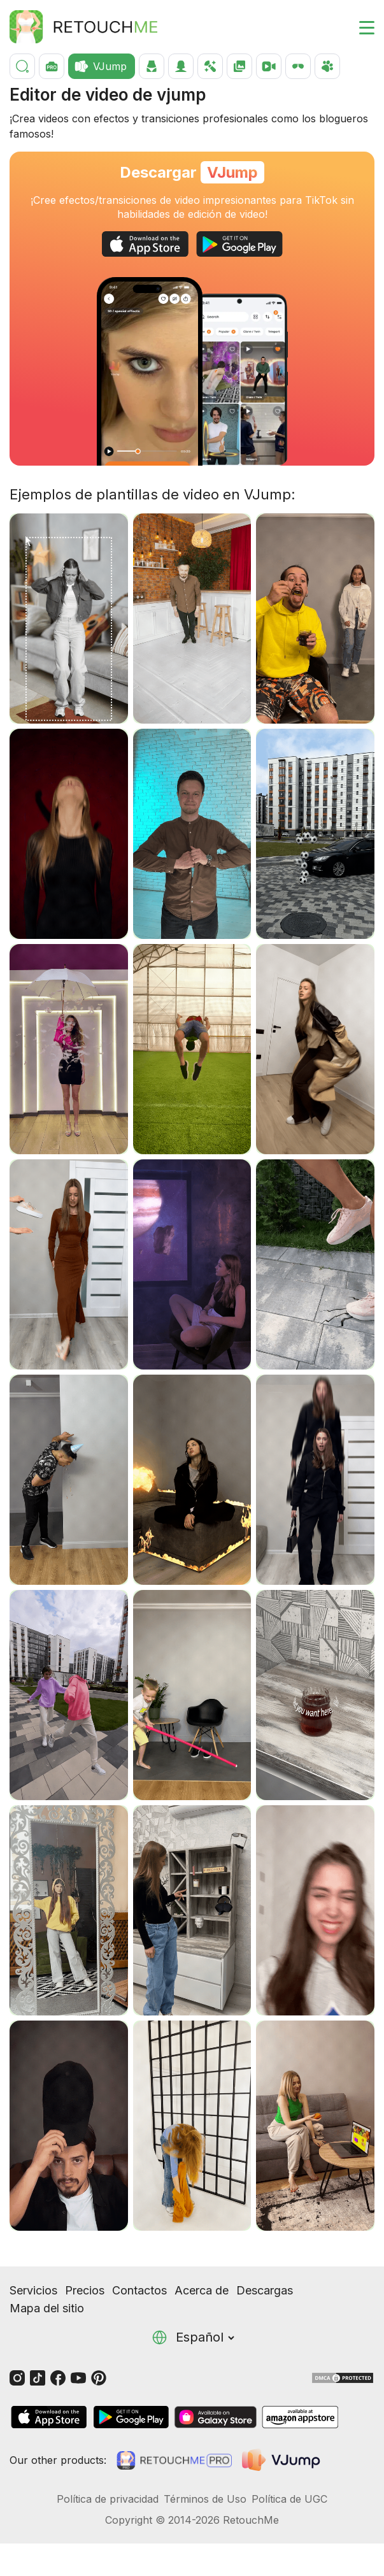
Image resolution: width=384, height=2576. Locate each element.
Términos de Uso (205, 2499)
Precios (84, 2290)
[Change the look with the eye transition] (150, 371)
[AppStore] (145, 244)
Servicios (33, 2290)
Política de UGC (289, 2499)
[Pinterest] (98, 2377)
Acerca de (201, 2290)
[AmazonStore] (300, 2417)
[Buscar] (22, 66)
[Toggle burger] (359, 26)
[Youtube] (78, 2377)
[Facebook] (58, 2377)
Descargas (264, 2290)
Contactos (139, 2290)
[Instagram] (17, 2377)
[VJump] (282, 2460)
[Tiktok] (37, 2377)
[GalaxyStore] (215, 2417)
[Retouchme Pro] (174, 2460)
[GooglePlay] (239, 244)
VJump (232, 172)
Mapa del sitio (47, 2308)
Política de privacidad (108, 2499)
